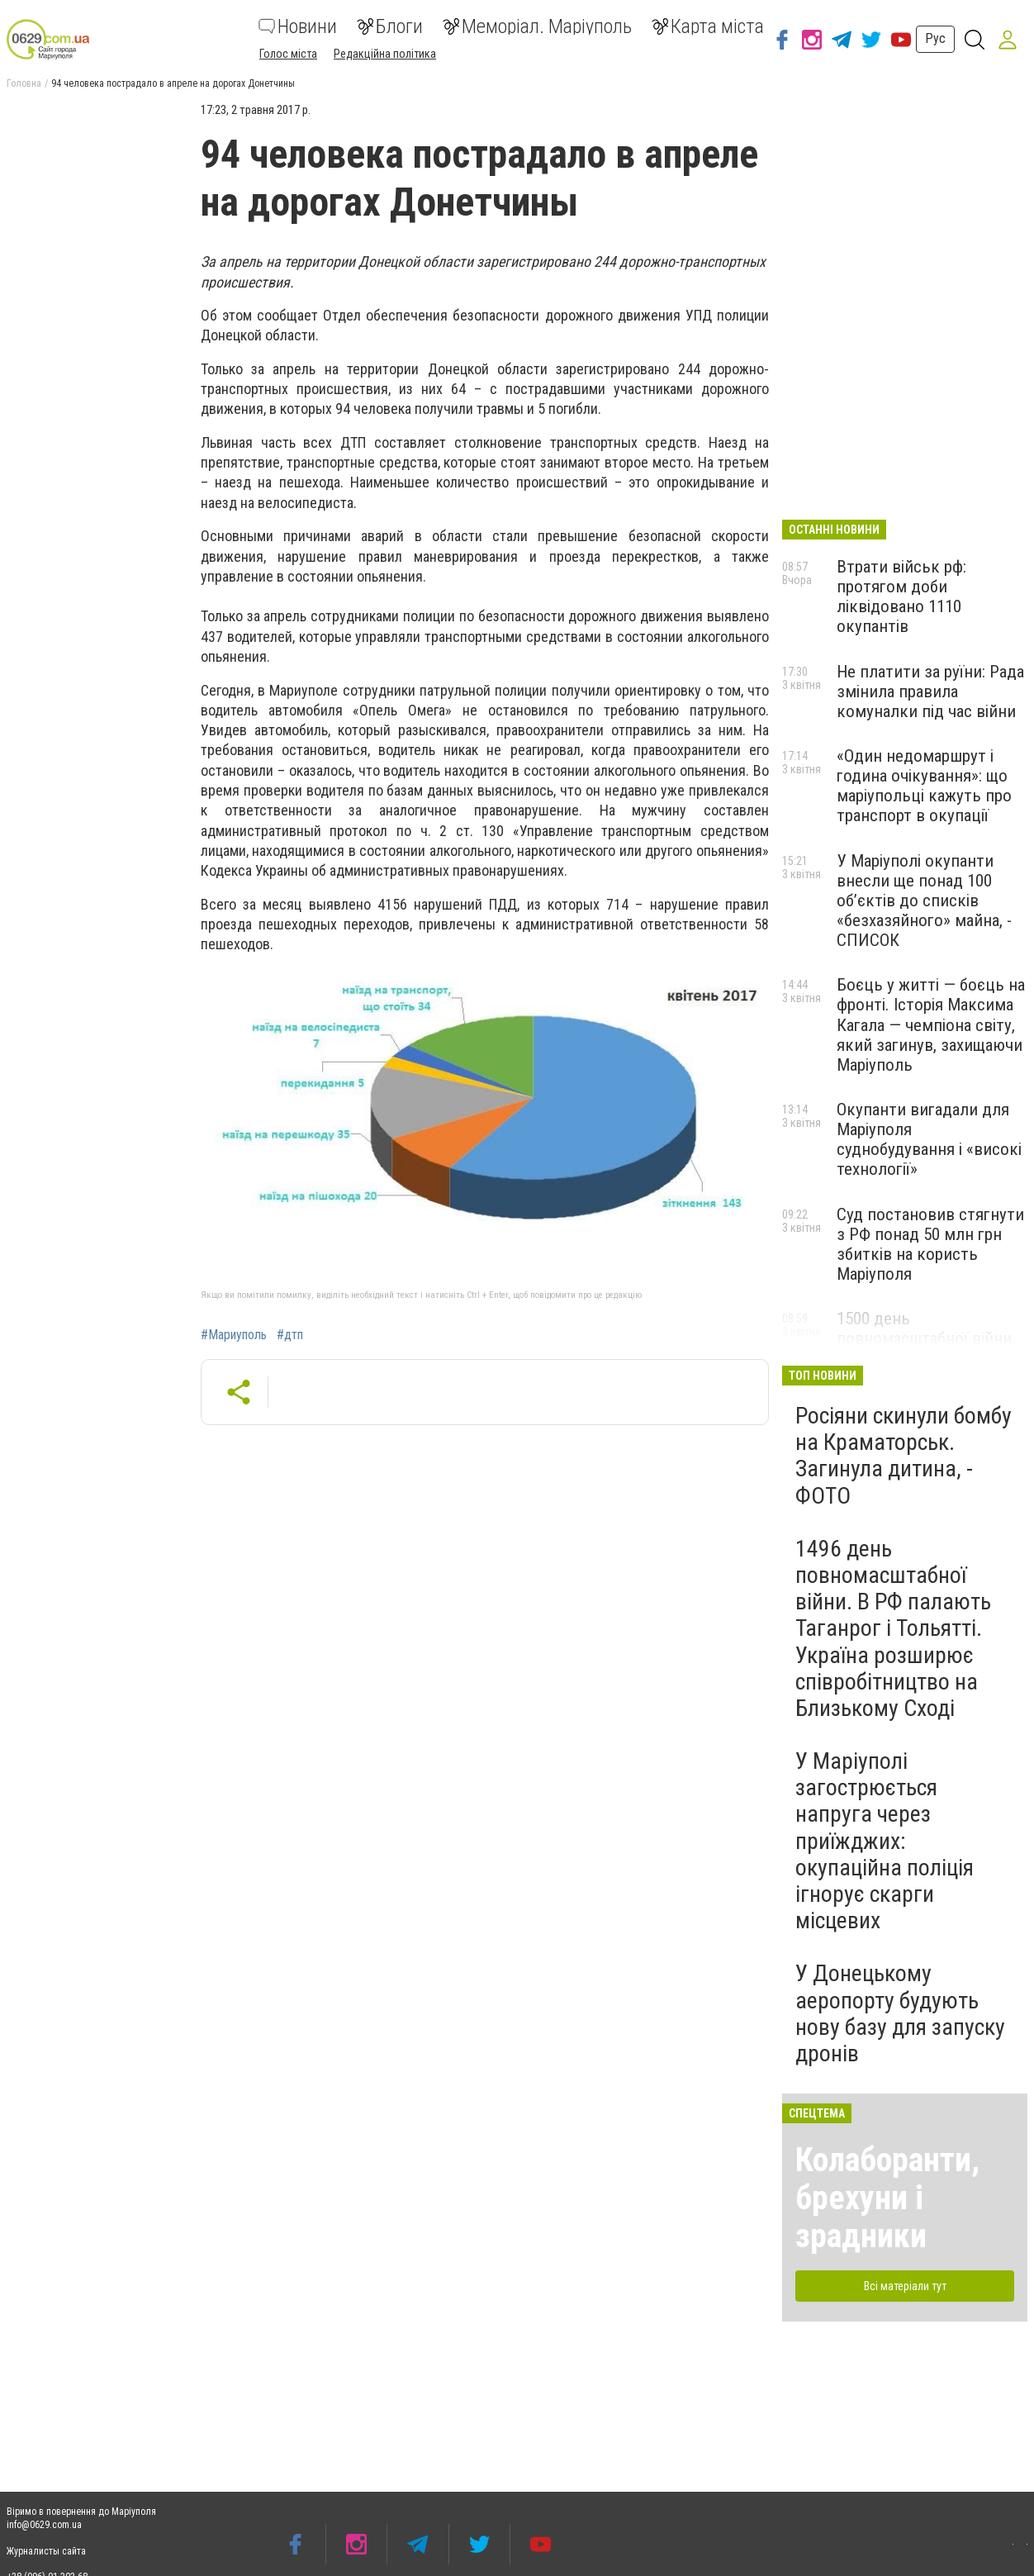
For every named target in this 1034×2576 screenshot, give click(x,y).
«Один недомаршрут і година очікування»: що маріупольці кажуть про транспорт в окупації (924, 785)
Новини (297, 26)
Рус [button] (935, 38)
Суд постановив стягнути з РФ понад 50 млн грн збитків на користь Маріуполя (930, 1244)
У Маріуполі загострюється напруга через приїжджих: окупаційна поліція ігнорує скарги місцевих (884, 1840)
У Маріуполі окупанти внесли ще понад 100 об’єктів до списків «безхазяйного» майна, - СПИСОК (924, 901)
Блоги (390, 26)
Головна (24, 83)
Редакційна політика (385, 53)
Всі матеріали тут (905, 2286)
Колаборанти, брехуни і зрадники (887, 2198)
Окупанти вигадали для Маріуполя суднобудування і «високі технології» (929, 1139)
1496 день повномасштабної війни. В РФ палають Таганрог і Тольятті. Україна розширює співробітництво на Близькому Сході (893, 1628)
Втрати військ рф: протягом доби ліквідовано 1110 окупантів (901, 596)
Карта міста (708, 26)
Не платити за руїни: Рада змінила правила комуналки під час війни (930, 691)
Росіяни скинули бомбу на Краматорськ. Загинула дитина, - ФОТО (903, 1455)
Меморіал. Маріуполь (537, 26)
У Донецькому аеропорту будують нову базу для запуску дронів (900, 2013)
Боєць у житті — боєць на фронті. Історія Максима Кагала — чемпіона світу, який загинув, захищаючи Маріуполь (931, 1025)
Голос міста (288, 53)
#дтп (290, 1335)
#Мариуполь (234, 1335)
